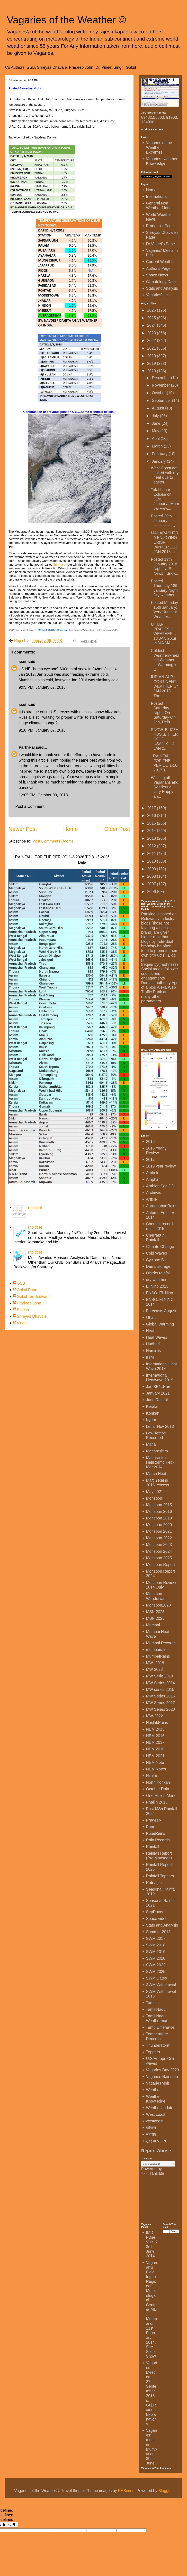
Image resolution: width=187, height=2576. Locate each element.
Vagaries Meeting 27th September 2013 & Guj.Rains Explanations (151, 2393)
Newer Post (22, 829)
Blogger (165, 2490)
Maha (151, 1444)
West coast (155, 2114)
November (161, 385)
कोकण (151, 2127)
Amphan (153, 1179)
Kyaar (151, 1420)
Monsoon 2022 (159, 1538)
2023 (152, 333)
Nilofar (151, 1776)
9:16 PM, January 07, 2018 (42, 730)
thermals (59, 564)
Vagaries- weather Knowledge (161, 161)
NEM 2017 (155, 1742)
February (160, 454)
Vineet (22, 1323)
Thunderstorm (158, 2045)
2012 (152, 846)
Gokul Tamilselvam (33, 1296)
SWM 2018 (155, 1945)
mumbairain (156, 1649)
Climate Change (160, 1246)
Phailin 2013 (157, 1802)
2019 (152, 363)
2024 (152, 325)
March (158, 446)
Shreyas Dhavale (32, 1316)
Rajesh (23, 1310)
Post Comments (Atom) (52, 841)
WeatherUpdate (159, 2108)
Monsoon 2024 (159, 1551)
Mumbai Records (161, 1643)
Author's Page (158, 268)
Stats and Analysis (162, 288)
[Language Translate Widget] (158, 2164)
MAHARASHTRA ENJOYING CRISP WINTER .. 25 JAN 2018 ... (164, 542)
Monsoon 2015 (159, 1505)
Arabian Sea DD (160, 1186)
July (156, 416)
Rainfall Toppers (160, 1876)
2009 (152, 869)
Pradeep (153, 1820)
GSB (21, 1283)
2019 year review (161, 1166)
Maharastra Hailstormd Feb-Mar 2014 (160, 1462)
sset (22, 661)
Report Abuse (156, 2150)
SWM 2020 (155, 1958)
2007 (152, 884)
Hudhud (153, 1344)
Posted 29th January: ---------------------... (165, 521)
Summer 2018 (158, 1932)
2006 (152, 891)
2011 (152, 853)
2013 (152, 838)
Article (151, 1199)
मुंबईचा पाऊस (156, 2141)
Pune (150, 1827)
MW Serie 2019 (159, 1676)
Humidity (153, 1351)
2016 (152, 815)
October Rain (157, 1789)
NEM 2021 (155, 1756)
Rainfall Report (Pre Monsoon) (159, 1855)
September (162, 400)
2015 (152, 823)
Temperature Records (157, 2036)
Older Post (117, 829)
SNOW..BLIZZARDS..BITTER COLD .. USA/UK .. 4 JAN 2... (164, 739)
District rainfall (158, 1273)
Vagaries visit (157, 2083)
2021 (152, 348)
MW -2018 (155, 1663)
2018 (152, 371)
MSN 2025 (155, 1618)
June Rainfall (157, 1400)
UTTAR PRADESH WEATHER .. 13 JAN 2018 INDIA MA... (163, 633)
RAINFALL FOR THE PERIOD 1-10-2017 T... (165, 763)
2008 (152, 876)
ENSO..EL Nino (159, 1293)
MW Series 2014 (160, 1683)
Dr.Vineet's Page (160, 244)
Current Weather (160, 261)
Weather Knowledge (155, 2098)
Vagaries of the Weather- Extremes (159, 147)
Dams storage (158, 1266)
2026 (152, 310)
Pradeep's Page (160, 226)
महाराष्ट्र (151, 2134)
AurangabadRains (161, 1206)
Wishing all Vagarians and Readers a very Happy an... (164, 787)
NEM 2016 (155, 1736)
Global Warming (160, 1324)
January (159, 461)
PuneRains (155, 1833)
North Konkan (158, 1782)
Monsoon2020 (158, 1605)
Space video (157, 1918)
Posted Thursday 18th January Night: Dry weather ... (165, 588)
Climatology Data (161, 281)
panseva (26, 787)
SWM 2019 (155, 1951)
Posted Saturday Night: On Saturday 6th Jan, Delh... (163, 712)
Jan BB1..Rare (159, 1386)
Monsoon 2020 (159, 1525)
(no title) (35, 1207)
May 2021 (154, 1491)
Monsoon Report (160, 1564)
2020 (152, 356)
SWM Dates (156, 1978)
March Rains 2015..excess (157, 1482)
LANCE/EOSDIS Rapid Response (52, 630)
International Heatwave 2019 (159, 1377)
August (158, 408)
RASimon (126, 2490)
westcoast (154, 2121)
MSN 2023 (155, 1612)
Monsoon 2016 (159, 1511)
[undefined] (12, 2524)
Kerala (151, 1406)
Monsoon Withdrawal (155, 1596)
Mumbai (153, 1625)
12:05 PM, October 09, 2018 (43, 795)
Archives (153, 1192)
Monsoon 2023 (159, 1544)
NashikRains (157, 1722)
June (156, 423)
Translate (152, 2173)
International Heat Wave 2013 (161, 1366)
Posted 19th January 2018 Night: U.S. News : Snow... (165, 566)
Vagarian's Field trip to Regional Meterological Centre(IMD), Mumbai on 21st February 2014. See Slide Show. (151, 2309)
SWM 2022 (155, 1965)
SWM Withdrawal (161, 1985)
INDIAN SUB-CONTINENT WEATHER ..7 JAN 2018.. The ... (164, 686)
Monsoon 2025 (159, 1558)
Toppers (153, 2052)
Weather (153, 2090)
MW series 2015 (160, 1689)
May (156, 431)
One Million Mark (160, 1795)
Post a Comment (29, 806)
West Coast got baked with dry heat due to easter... (165, 475)
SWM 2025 (155, 1971)
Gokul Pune (27, 1290)
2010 (152, 861)
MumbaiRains (158, 1656)
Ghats (151, 1317)
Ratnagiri (154, 1882)
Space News (157, 275)
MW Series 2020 (160, 1709)
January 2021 (158, 1393)
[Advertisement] (162, 2200)
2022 (152, 340)
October (159, 393)
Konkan (152, 1413)
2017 (152, 808)
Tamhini (152, 2003)
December (161, 378)
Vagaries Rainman (162, 2076)
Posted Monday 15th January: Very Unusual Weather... (164, 609)
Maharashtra (157, 1451)
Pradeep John (29, 1303)
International (157, 196)
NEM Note (155, 1762)
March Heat (156, 1473)
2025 (152, 318)
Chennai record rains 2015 (159, 1226)
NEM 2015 (155, 1729)
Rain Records (158, 1840)
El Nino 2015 (157, 1286)
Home (70, 829)
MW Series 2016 (160, 1696)
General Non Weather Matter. (160, 205)
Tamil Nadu (156, 2009)
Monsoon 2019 (159, 1518)
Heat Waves (156, 1337)
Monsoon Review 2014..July (161, 1585)
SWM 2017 (155, 1938)
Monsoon (154, 1498)
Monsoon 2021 (159, 1531)
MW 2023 (154, 1669)
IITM (150, 1357)
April (156, 438)
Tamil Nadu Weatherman (157, 2018)
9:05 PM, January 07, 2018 (42, 687)
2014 (152, 830)
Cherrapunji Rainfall (156, 1237)
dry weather (156, 1279)
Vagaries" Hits (158, 295)
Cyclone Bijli (156, 1260)
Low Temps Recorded (156, 1435)
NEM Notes (156, 1769)
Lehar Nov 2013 (160, 1426)
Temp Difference (160, 2027)
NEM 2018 (155, 1749)
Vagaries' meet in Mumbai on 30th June (151, 2446)
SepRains (154, 1912)
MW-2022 (154, 1716)
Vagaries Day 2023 (162, 2070)
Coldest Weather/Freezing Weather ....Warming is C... (165, 659)
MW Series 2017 (160, 1703)
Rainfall (152, 1846)
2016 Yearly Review (156, 1150)
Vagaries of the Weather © (66, 19)
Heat (150, 1331)
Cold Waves (156, 1253)
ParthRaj (27, 747)
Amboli (152, 1173)
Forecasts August (161, 1311)
